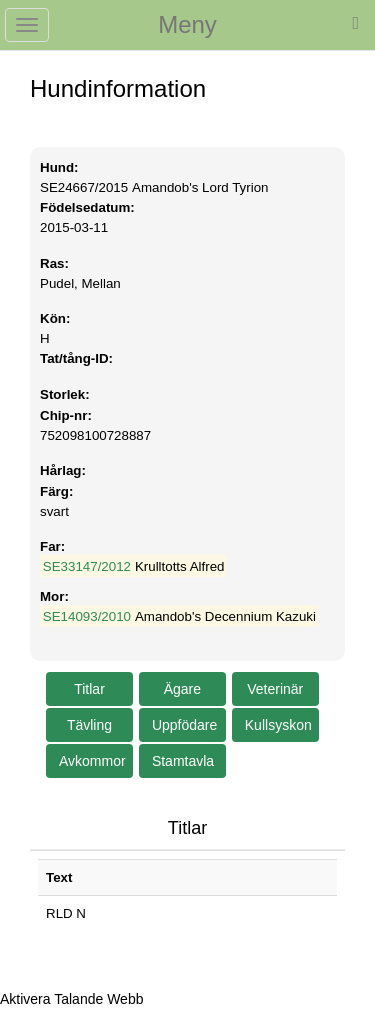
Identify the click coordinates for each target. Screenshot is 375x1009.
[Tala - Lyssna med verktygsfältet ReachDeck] (71, 999)
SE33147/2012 (87, 566)
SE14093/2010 (87, 616)
